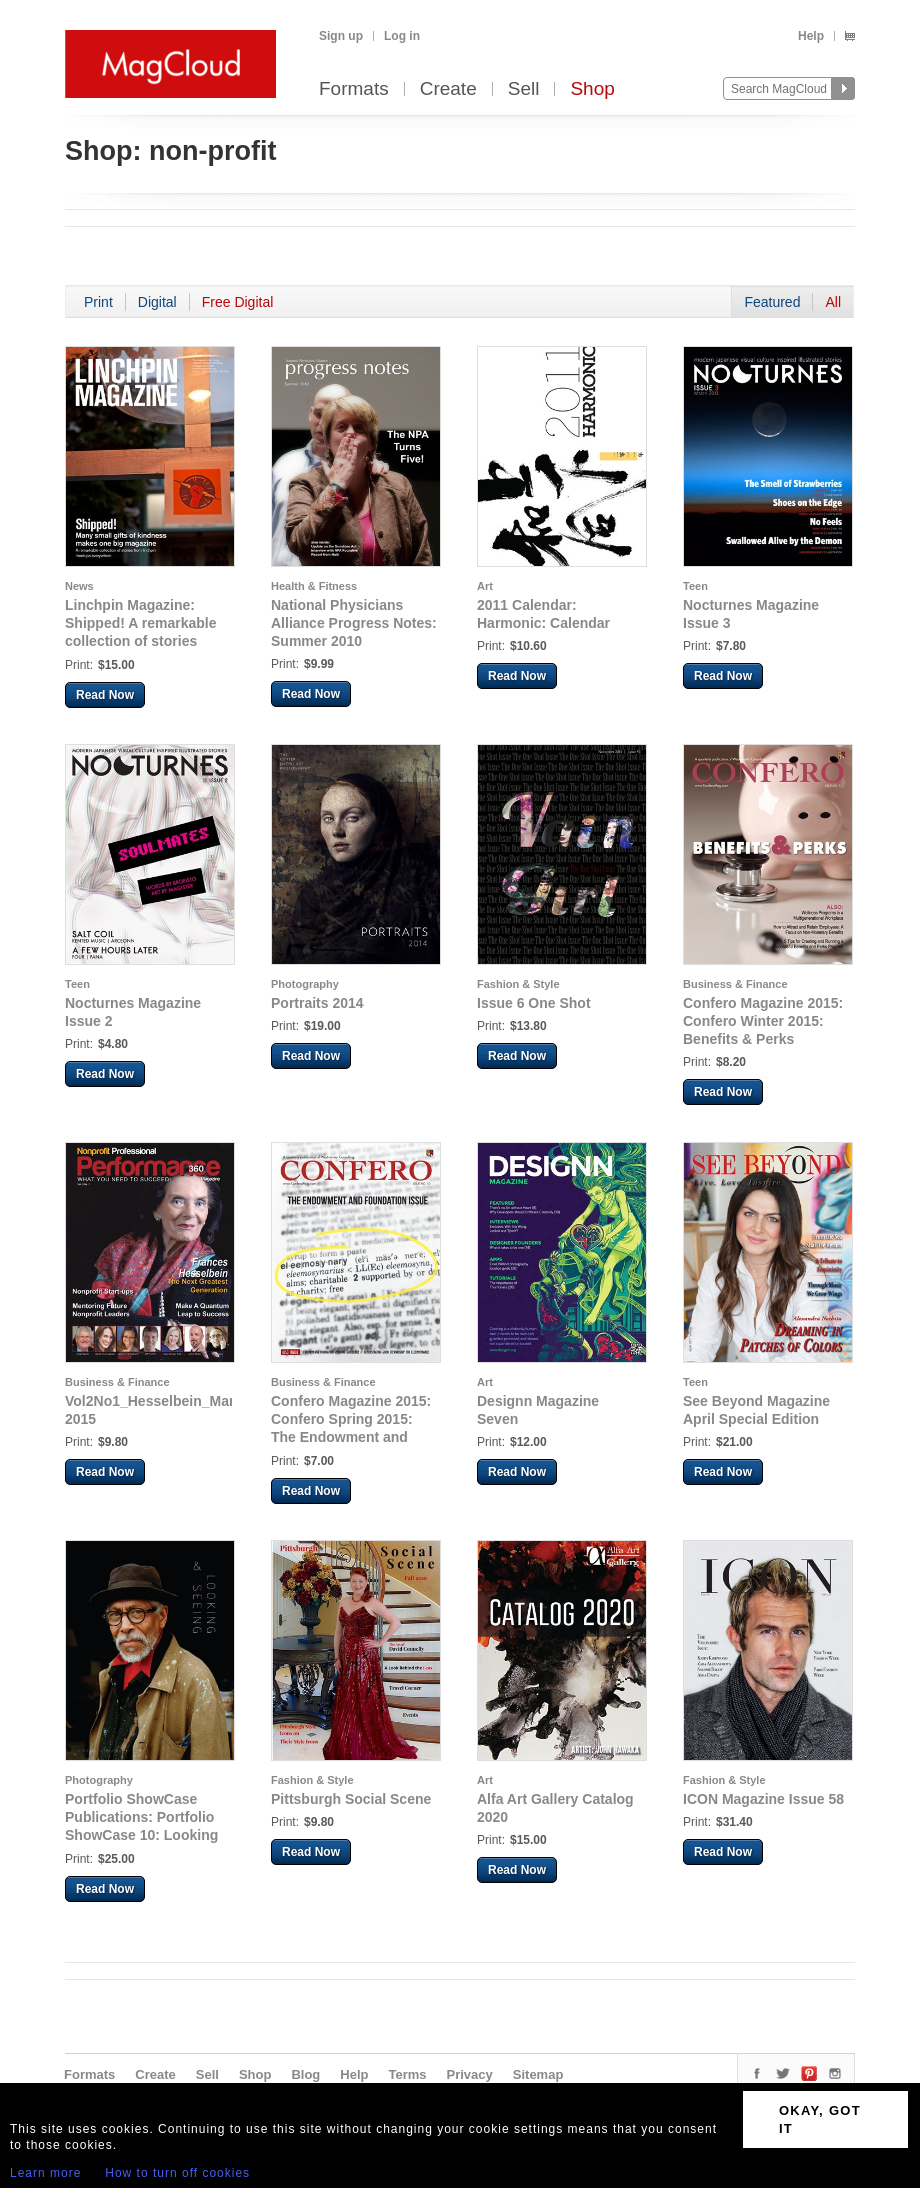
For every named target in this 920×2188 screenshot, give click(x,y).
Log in (402, 36)
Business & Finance (735, 984)
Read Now (105, 695)
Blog (305, 2074)
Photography (305, 984)
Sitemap (538, 2074)
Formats (354, 89)
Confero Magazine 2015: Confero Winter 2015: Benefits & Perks (763, 1021)
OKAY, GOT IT (820, 2119)
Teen (695, 586)
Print (98, 302)
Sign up (341, 36)
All (833, 302)
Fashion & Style (518, 984)
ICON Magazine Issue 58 (763, 1799)
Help (811, 36)
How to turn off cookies (177, 2173)
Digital (157, 302)
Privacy (470, 2074)
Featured (772, 302)
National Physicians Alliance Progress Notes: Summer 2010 (354, 623)
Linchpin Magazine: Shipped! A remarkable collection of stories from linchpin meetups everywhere (140, 641)
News (79, 586)
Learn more (45, 2173)
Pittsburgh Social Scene (351, 1799)
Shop (592, 89)
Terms (407, 2074)
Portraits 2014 (317, 1003)
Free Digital (238, 302)
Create (448, 89)
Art (485, 586)
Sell (524, 89)
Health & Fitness (314, 586)
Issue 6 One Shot (534, 1003)
